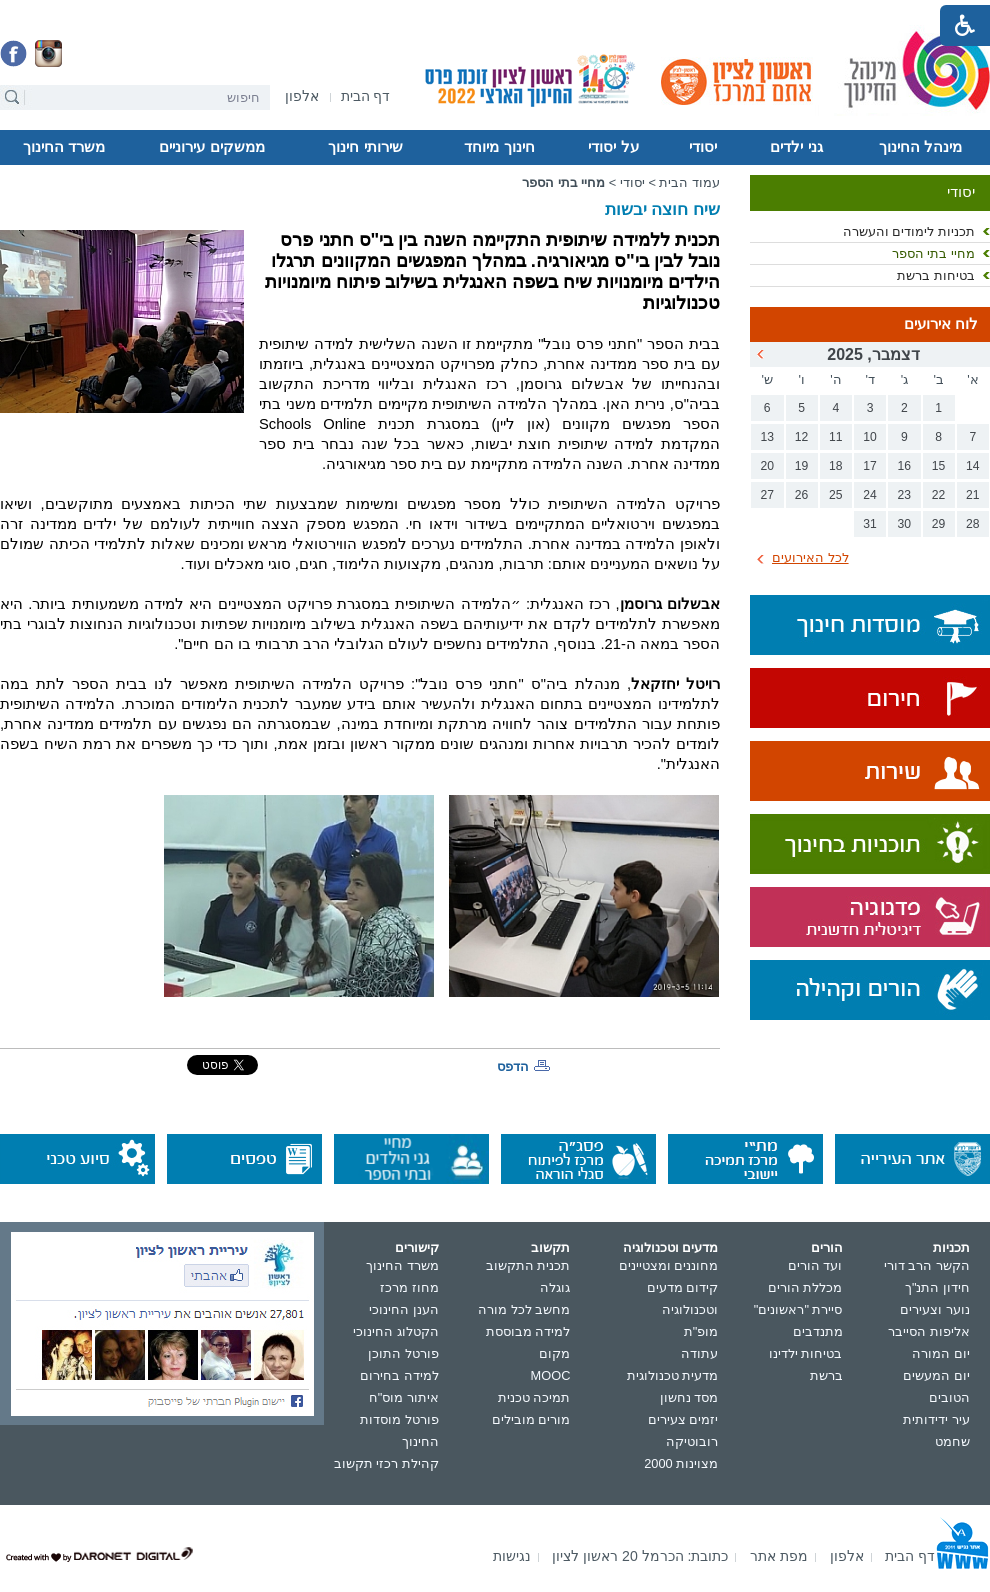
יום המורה (941, 1353)
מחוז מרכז (409, 1287)
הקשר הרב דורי (927, 1265)
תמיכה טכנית (534, 1397)
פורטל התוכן (403, 1353)
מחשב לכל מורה (524, 1309)
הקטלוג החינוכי (396, 1331)
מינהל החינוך (920, 147)
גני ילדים (796, 147)
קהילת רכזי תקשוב (386, 1463)
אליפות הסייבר (929, 1331)
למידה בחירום (399, 1375)
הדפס (513, 1066)
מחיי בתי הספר (933, 253)
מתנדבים (818, 1331)
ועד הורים (815, 1265)
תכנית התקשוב (528, 1265)
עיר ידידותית (936, 1419)
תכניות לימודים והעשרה (909, 231)
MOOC (551, 1375)
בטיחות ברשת (936, 275)
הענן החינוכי (404, 1309)
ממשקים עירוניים (211, 147)
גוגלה (555, 1287)
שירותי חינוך (365, 147)
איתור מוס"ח (404, 1397)
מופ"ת (701, 1331)
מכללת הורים (805, 1287)
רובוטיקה (692, 1441)
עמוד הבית (689, 182)
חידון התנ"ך (937, 1287)
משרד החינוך (64, 147)
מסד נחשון (689, 1397)
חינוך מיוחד (499, 147)
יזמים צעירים (683, 1419)
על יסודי (613, 147)
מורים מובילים (531, 1419)
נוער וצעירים (935, 1309)
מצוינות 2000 (681, 1463)
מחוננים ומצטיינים (669, 1265)
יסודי (703, 147)
